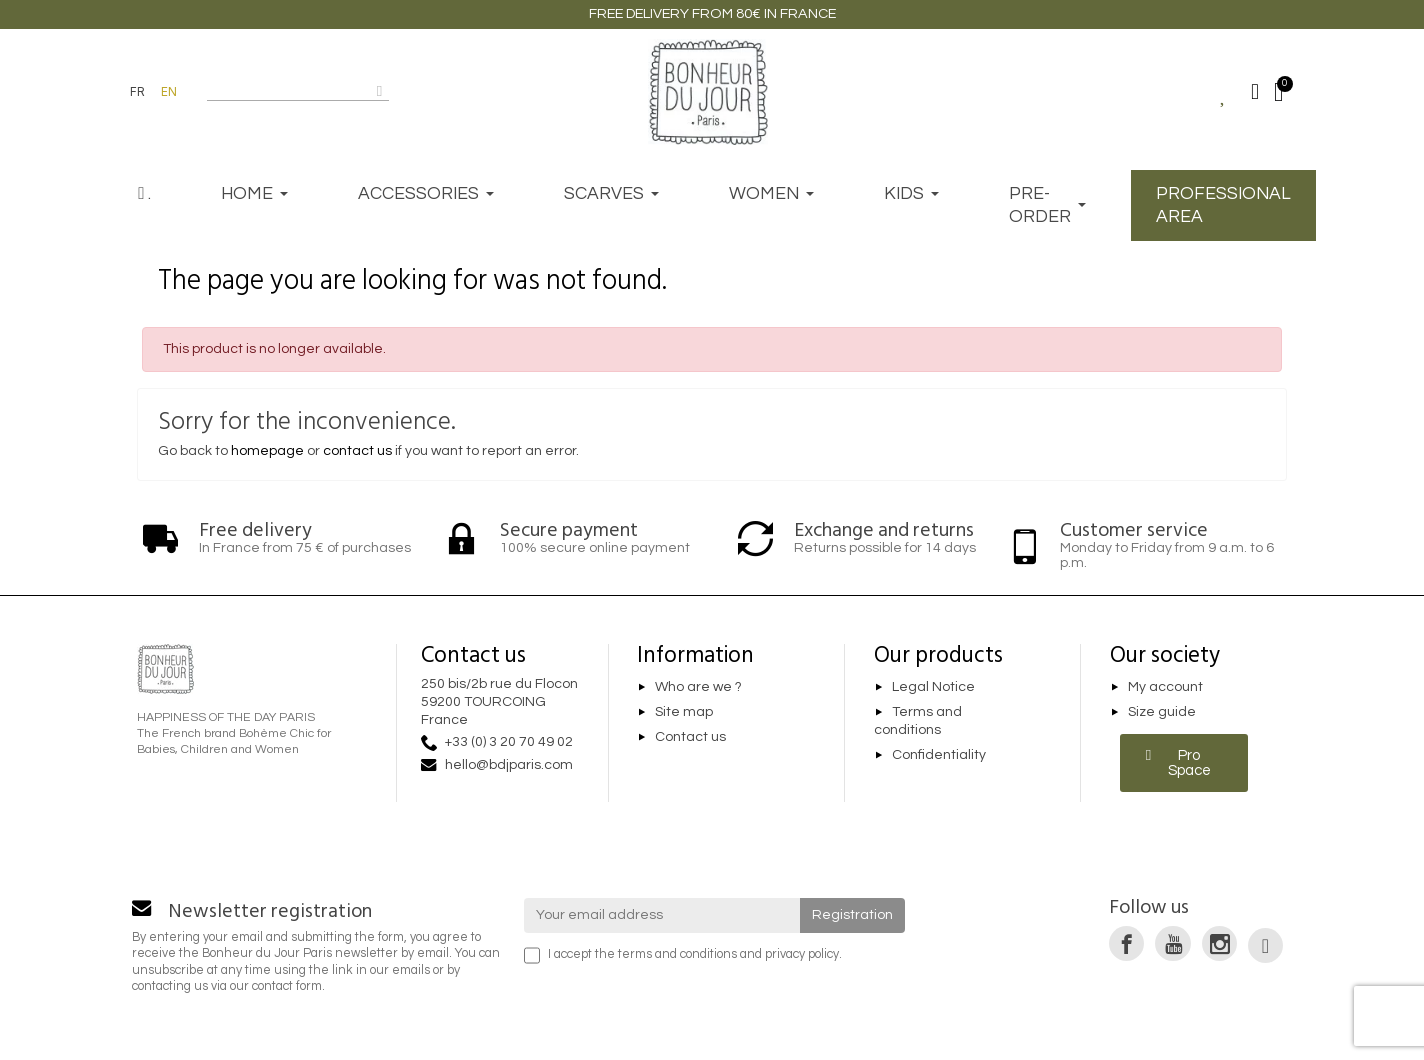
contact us (357, 451)
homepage (267, 451)
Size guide (1162, 712)
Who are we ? (698, 687)
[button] (1184, 763)
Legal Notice (933, 687)
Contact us (690, 737)
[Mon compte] (1255, 92)
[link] (1126, 943)
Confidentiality (939, 755)
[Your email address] (662, 915)
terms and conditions (677, 954)
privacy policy (802, 954)
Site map (684, 712)
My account (1165, 687)
